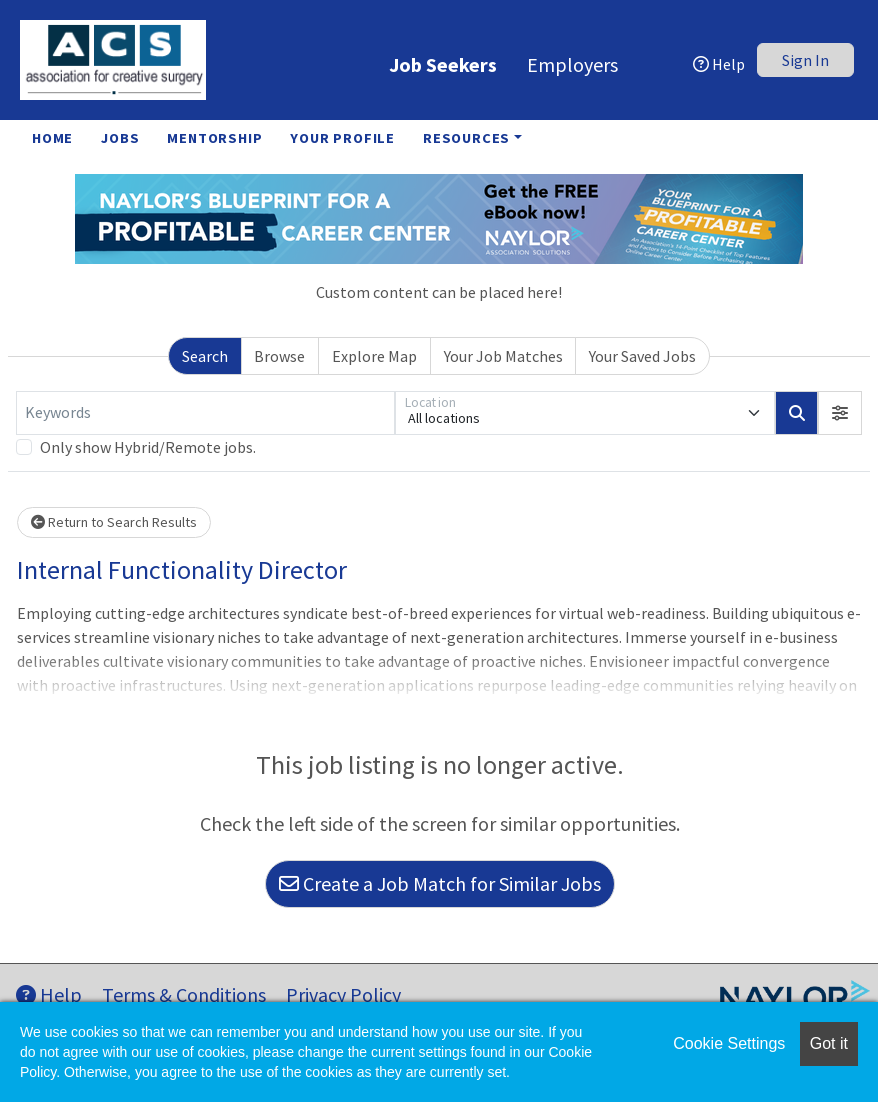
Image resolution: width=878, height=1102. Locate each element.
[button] (840, 413)
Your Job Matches (503, 356)
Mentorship (214, 138)
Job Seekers (443, 64)
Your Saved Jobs (642, 356)
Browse (279, 356)
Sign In (805, 60)
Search (205, 356)
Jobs (120, 138)
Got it (829, 1043)
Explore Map (374, 356)
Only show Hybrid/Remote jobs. (148, 447)
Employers (572, 64)
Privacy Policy (343, 994)
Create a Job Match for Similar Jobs (440, 883)
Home (52, 138)
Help (719, 64)
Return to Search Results (114, 522)
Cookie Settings (729, 1043)
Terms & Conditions (184, 994)
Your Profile (342, 138)
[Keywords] (205, 413)
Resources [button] (466, 138)
